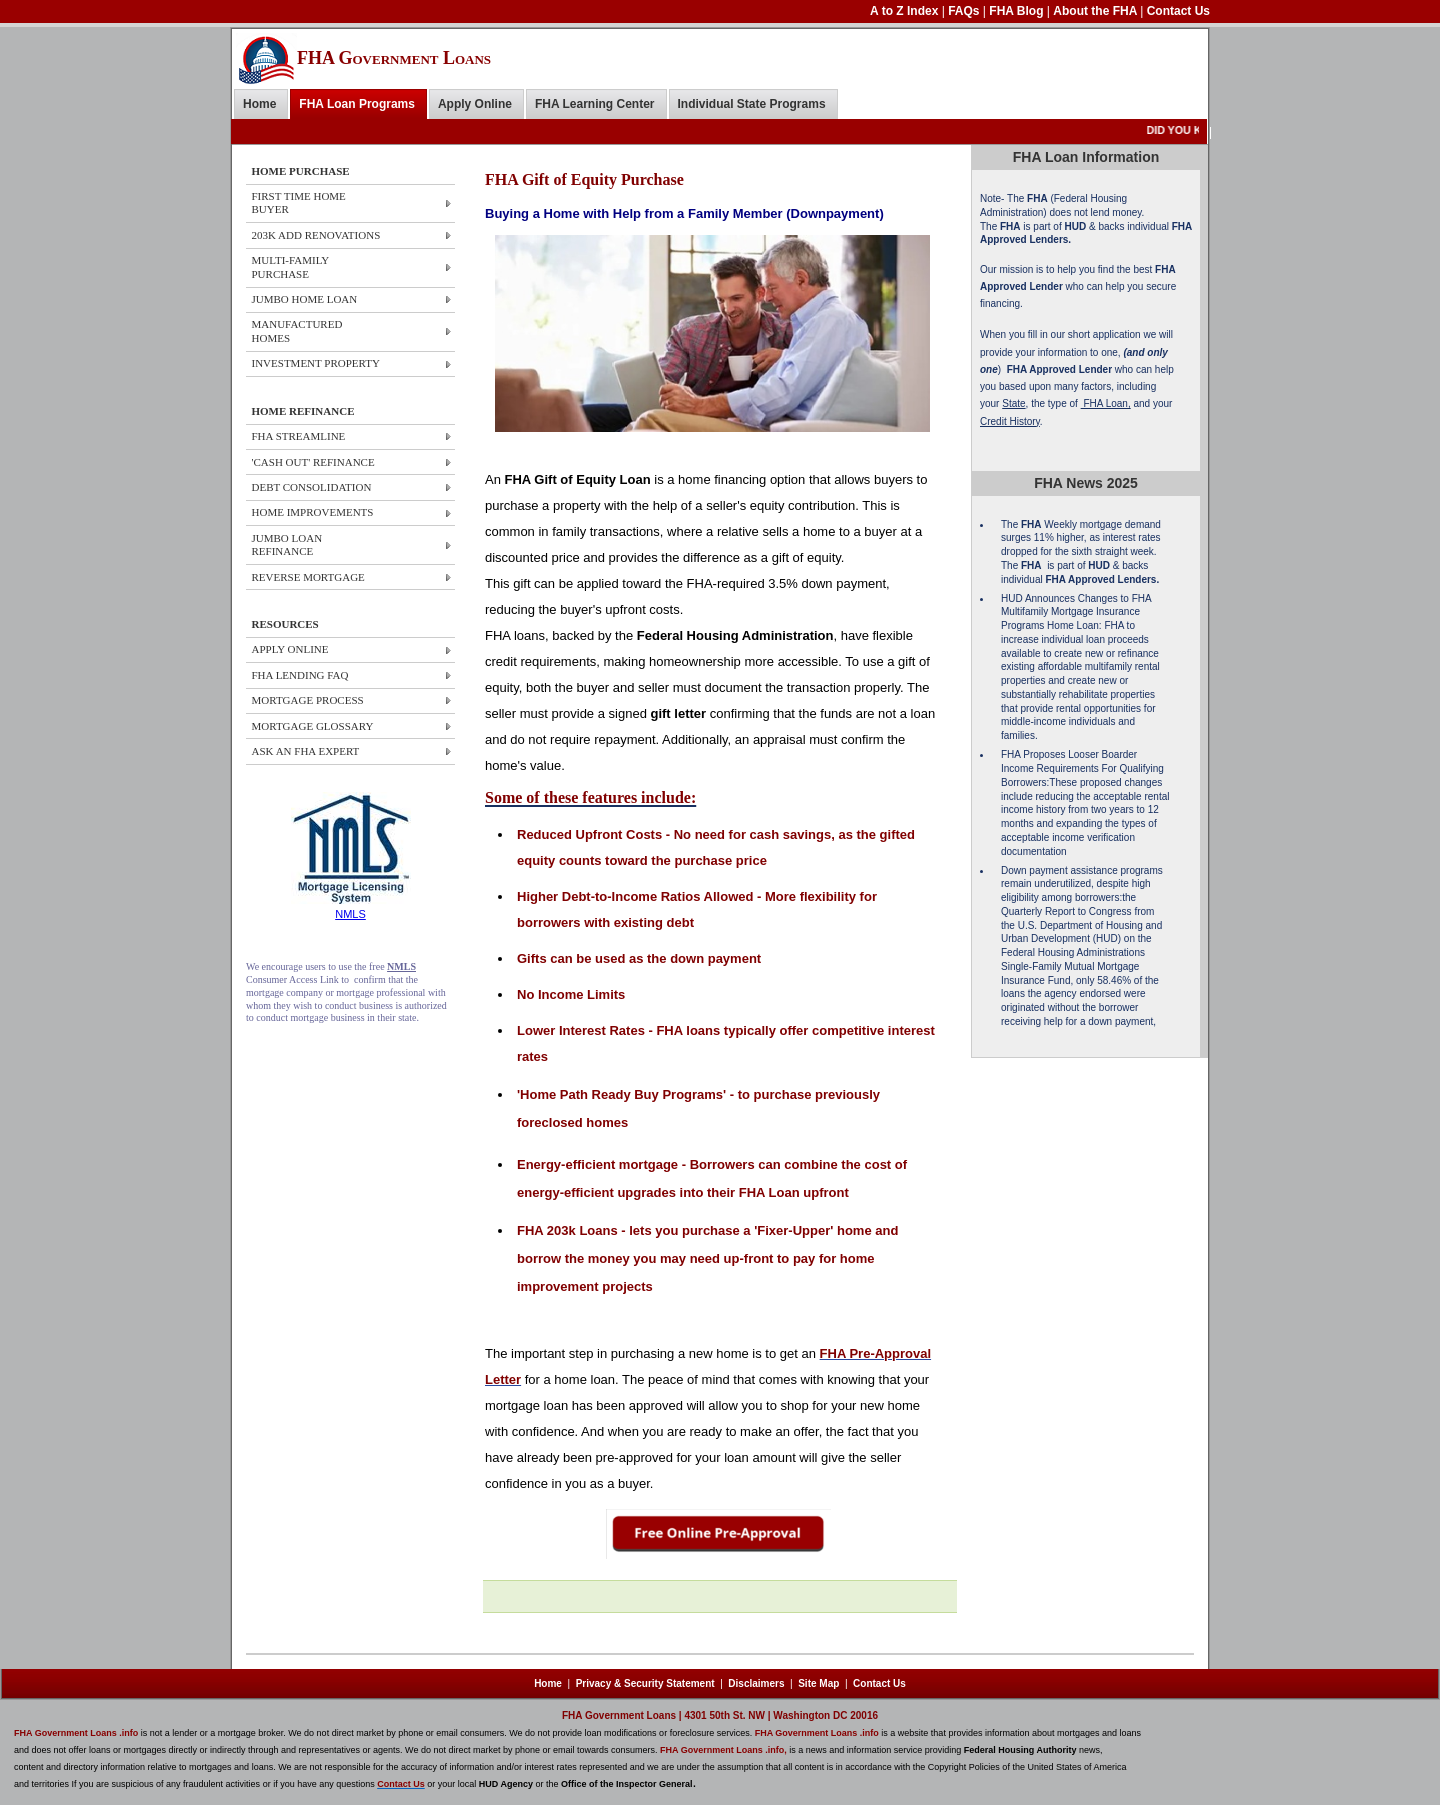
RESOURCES (285, 624)
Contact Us (1178, 11)
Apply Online (475, 104)
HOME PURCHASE (301, 171)
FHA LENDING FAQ (300, 675)
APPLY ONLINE (290, 649)
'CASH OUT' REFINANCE (313, 462)
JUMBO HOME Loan (305, 299)
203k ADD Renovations (316, 235)
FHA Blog (1018, 11)
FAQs (965, 11)
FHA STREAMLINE (299, 436)
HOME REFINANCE (303, 411)
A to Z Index (906, 11)
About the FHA (1096, 11)
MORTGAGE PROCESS (308, 700)
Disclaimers (756, 1683)
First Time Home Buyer (299, 202)
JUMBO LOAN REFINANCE (287, 544)
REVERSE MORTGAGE (308, 577)
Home (259, 104)
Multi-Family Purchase (290, 266)
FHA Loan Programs (357, 104)
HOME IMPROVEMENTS (313, 512)
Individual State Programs (752, 104)
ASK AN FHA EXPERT (306, 751)
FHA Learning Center (595, 104)
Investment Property (316, 363)
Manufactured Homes (297, 330)
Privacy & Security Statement (645, 1683)
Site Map (818, 1683)
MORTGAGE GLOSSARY (313, 726)
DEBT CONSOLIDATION (312, 487)
